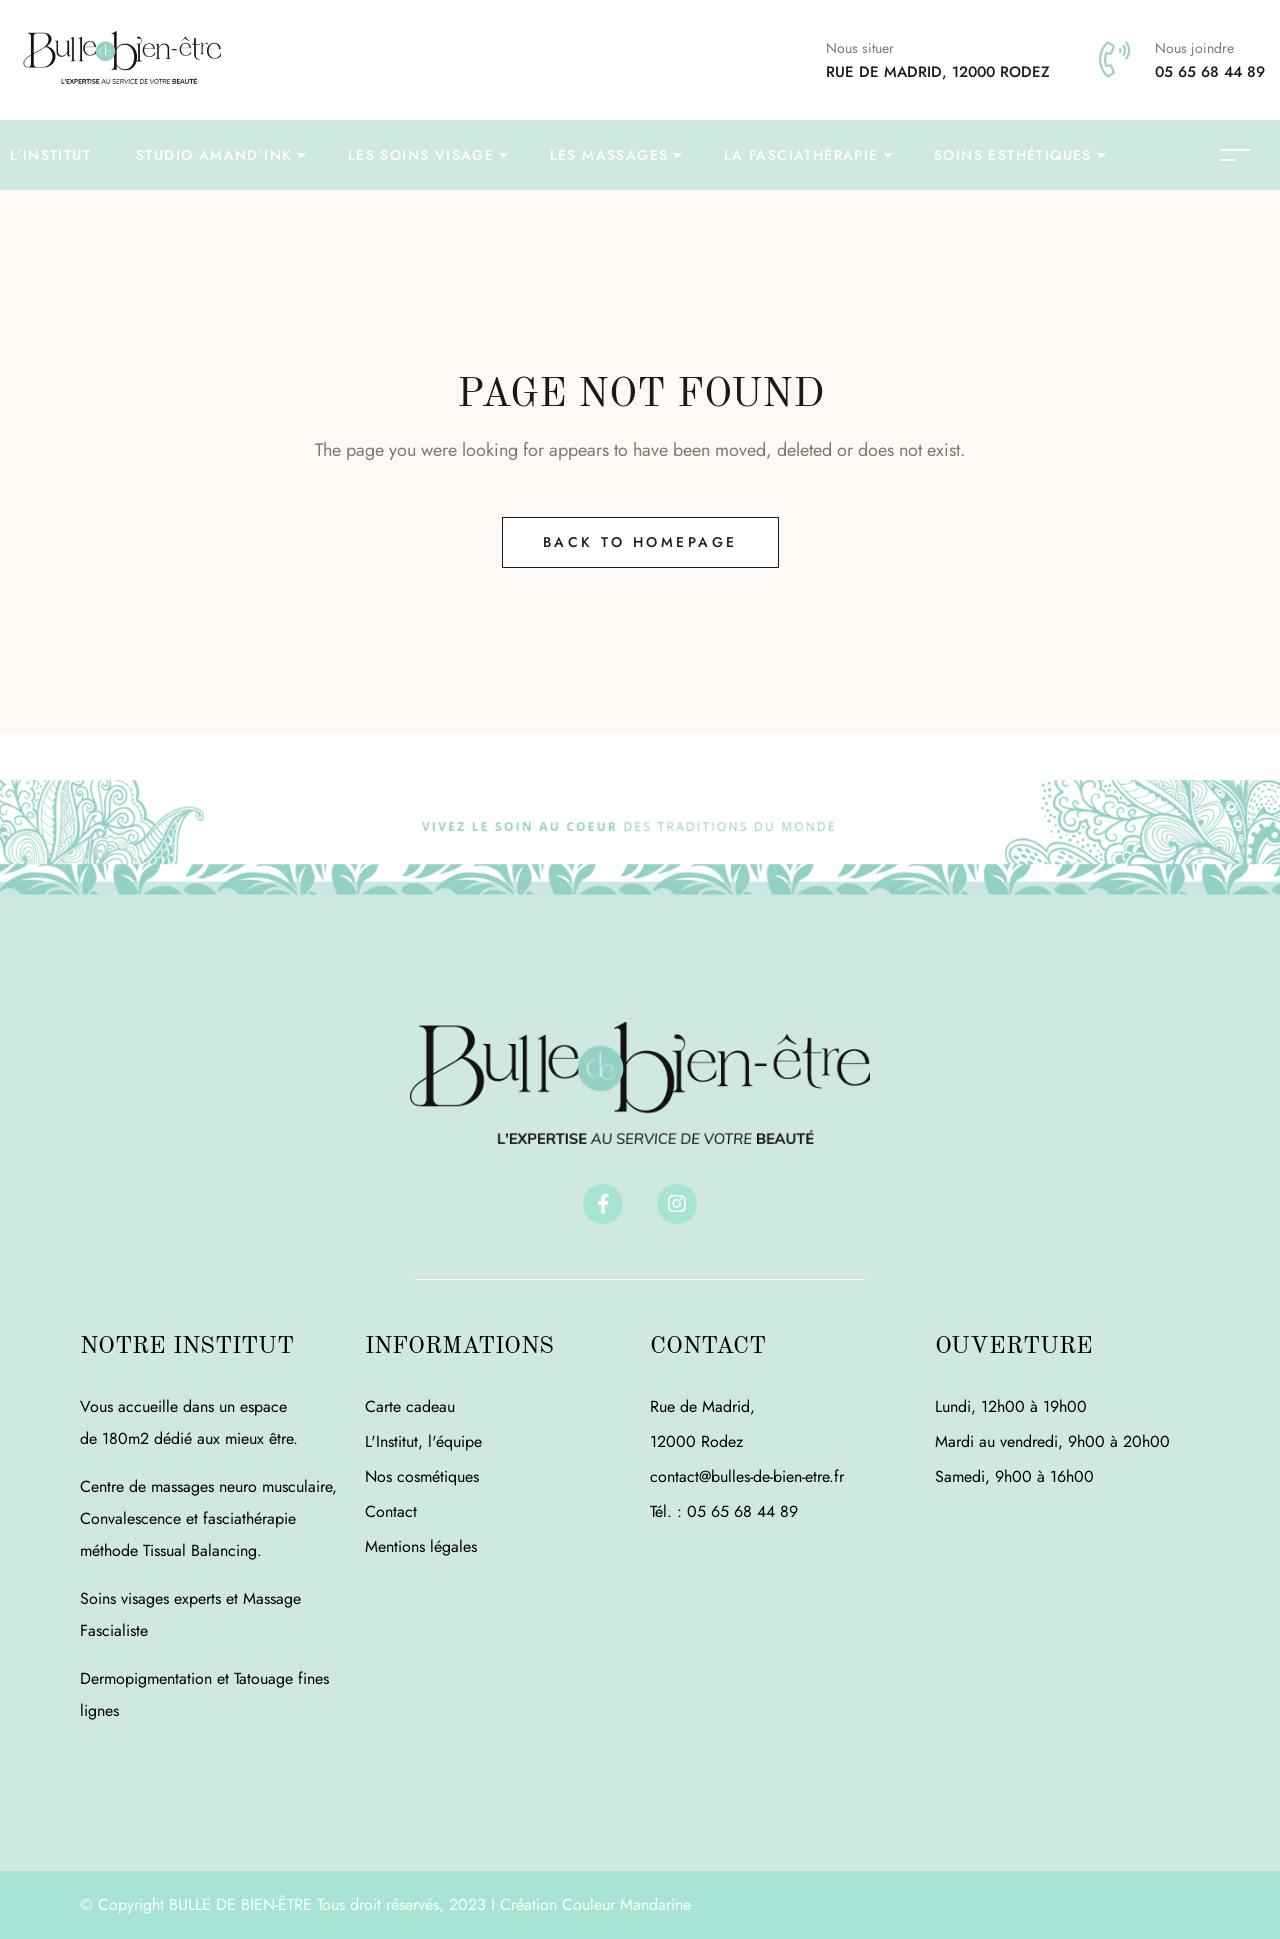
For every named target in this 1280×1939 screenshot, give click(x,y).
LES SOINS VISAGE (421, 155)
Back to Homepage (640, 542)
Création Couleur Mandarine (595, 1904)
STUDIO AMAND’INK (214, 155)
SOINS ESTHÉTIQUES (1013, 155)
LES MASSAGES (609, 155)
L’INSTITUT (50, 155)
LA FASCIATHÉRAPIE (801, 155)
